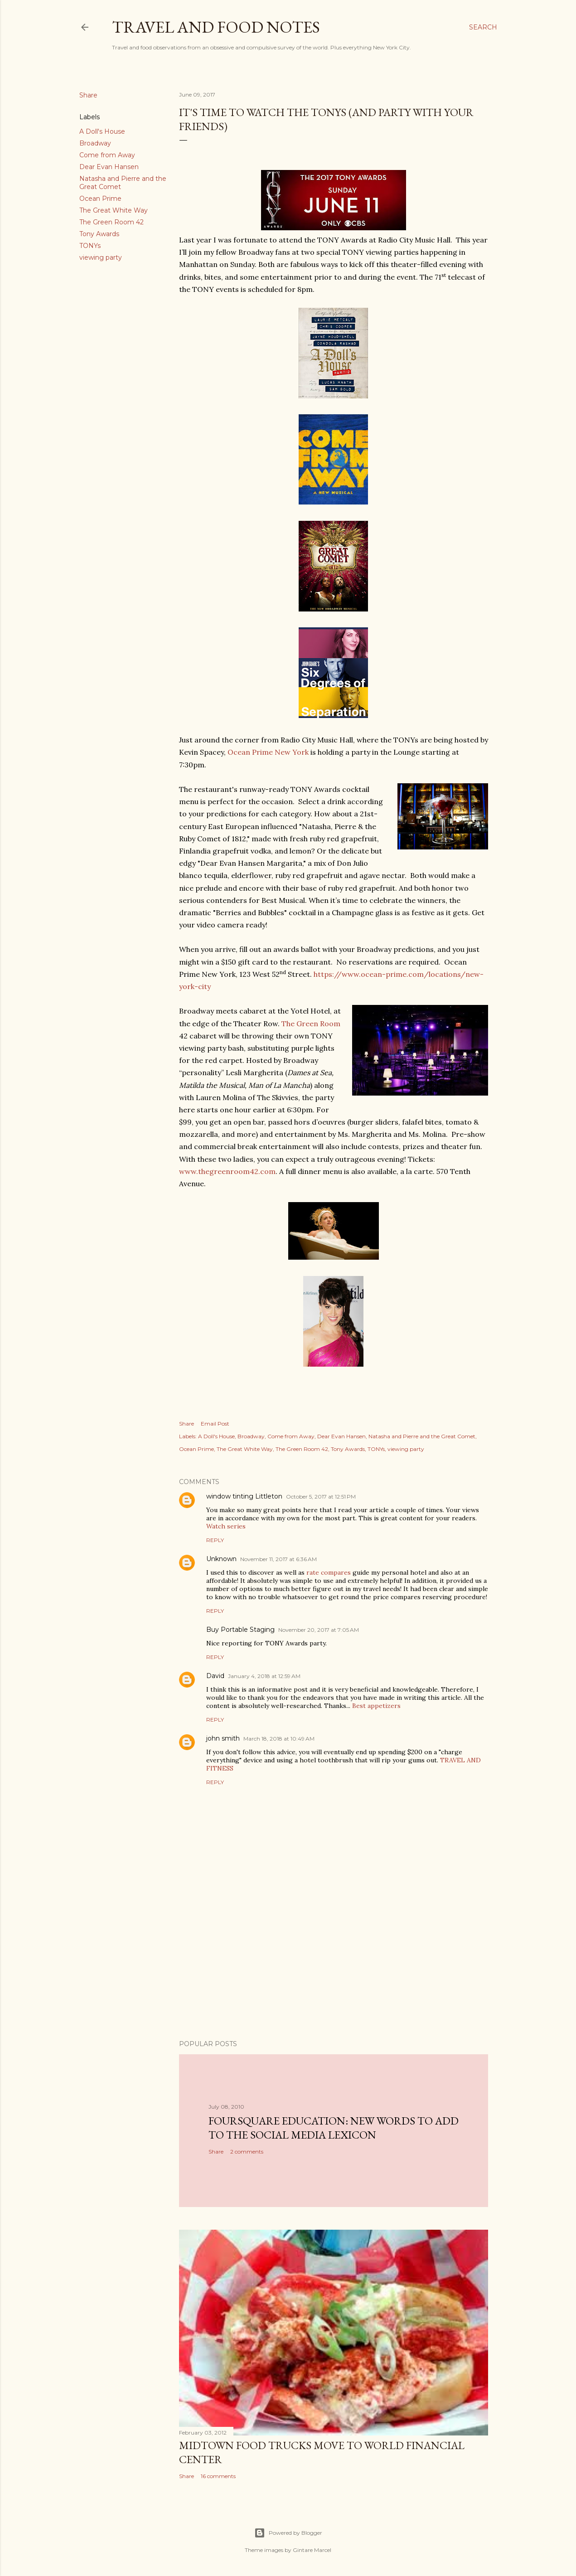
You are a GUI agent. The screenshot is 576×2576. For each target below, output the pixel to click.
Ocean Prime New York (268, 752)
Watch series (226, 1526)
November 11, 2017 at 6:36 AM (278, 1559)
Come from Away (107, 155)
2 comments (246, 2151)
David (215, 1676)
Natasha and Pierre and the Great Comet (421, 1436)
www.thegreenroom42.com (227, 1171)
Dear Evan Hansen (109, 167)
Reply (215, 1540)
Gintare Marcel (312, 2550)
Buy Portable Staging (240, 1629)
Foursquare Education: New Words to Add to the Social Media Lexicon (333, 2128)
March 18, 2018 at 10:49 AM (279, 1738)
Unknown (221, 1559)
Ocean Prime (100, 198)
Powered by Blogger (288, 2532)
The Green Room (310, 1023)
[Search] (483, 27)
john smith (223, 1738)
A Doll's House (102, 131)
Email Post (215, 1423)
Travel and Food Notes (216, 27)
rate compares (328, 1572)
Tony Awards (99, 234)
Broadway (95, 143)
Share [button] (88, 95)
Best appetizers (376, 1706)
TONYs (90, 246)
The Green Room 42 (111, 222)
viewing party (100, 257)
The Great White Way (113, 210)
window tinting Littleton (244, 1496)
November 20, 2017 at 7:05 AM (318, 1629)
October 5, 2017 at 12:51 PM (321, 1496)
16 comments (218, 2476)
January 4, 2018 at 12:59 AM (264, 1676)
